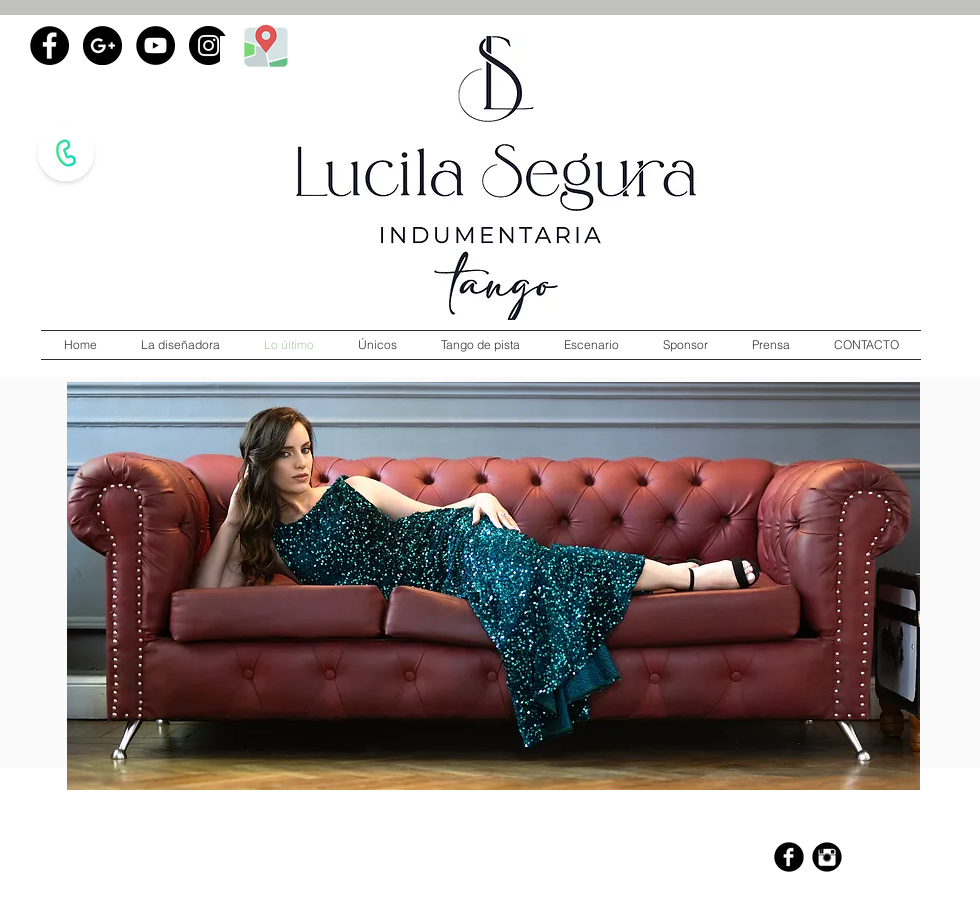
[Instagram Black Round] (827, 857)
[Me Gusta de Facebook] (155, 109)
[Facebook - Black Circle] (49, 45)
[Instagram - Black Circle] (208, 45)
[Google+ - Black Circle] (102, 45)
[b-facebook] (789, 857)
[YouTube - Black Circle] (155, 45)
